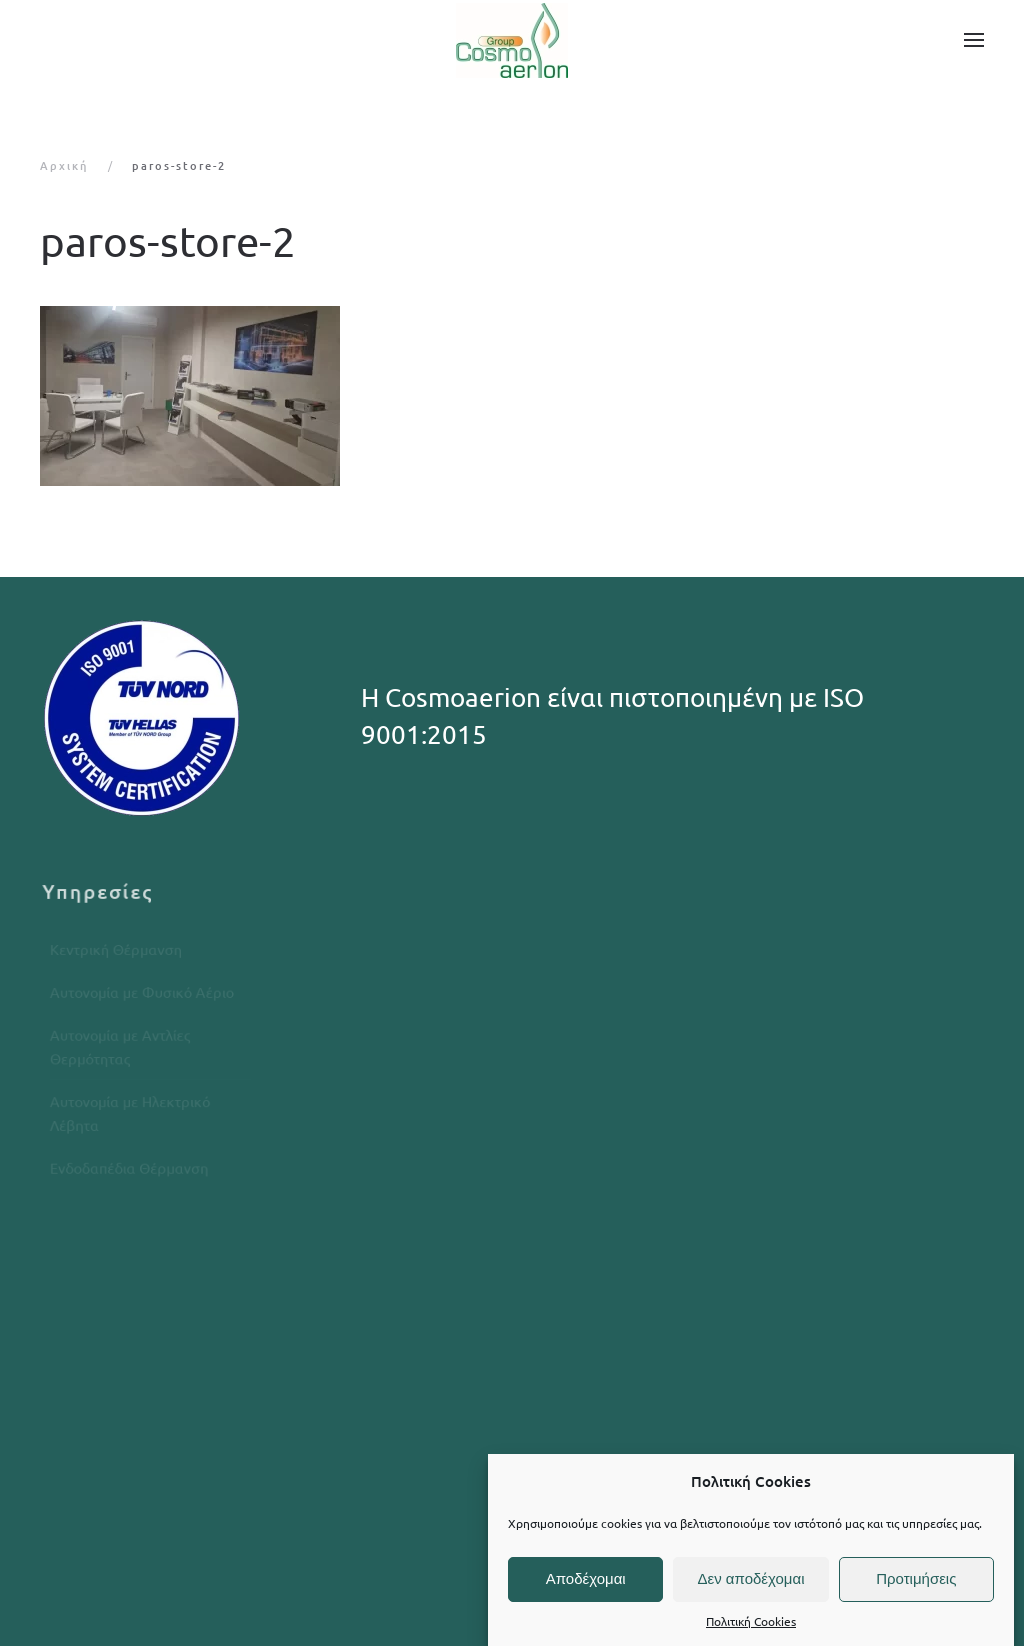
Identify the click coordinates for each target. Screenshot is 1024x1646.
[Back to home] (512, 40)
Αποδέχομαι (586, 1578)
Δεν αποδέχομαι (750, 1578)
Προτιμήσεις (916, 1578)
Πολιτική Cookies (751, 1621)
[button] (974, 40)
